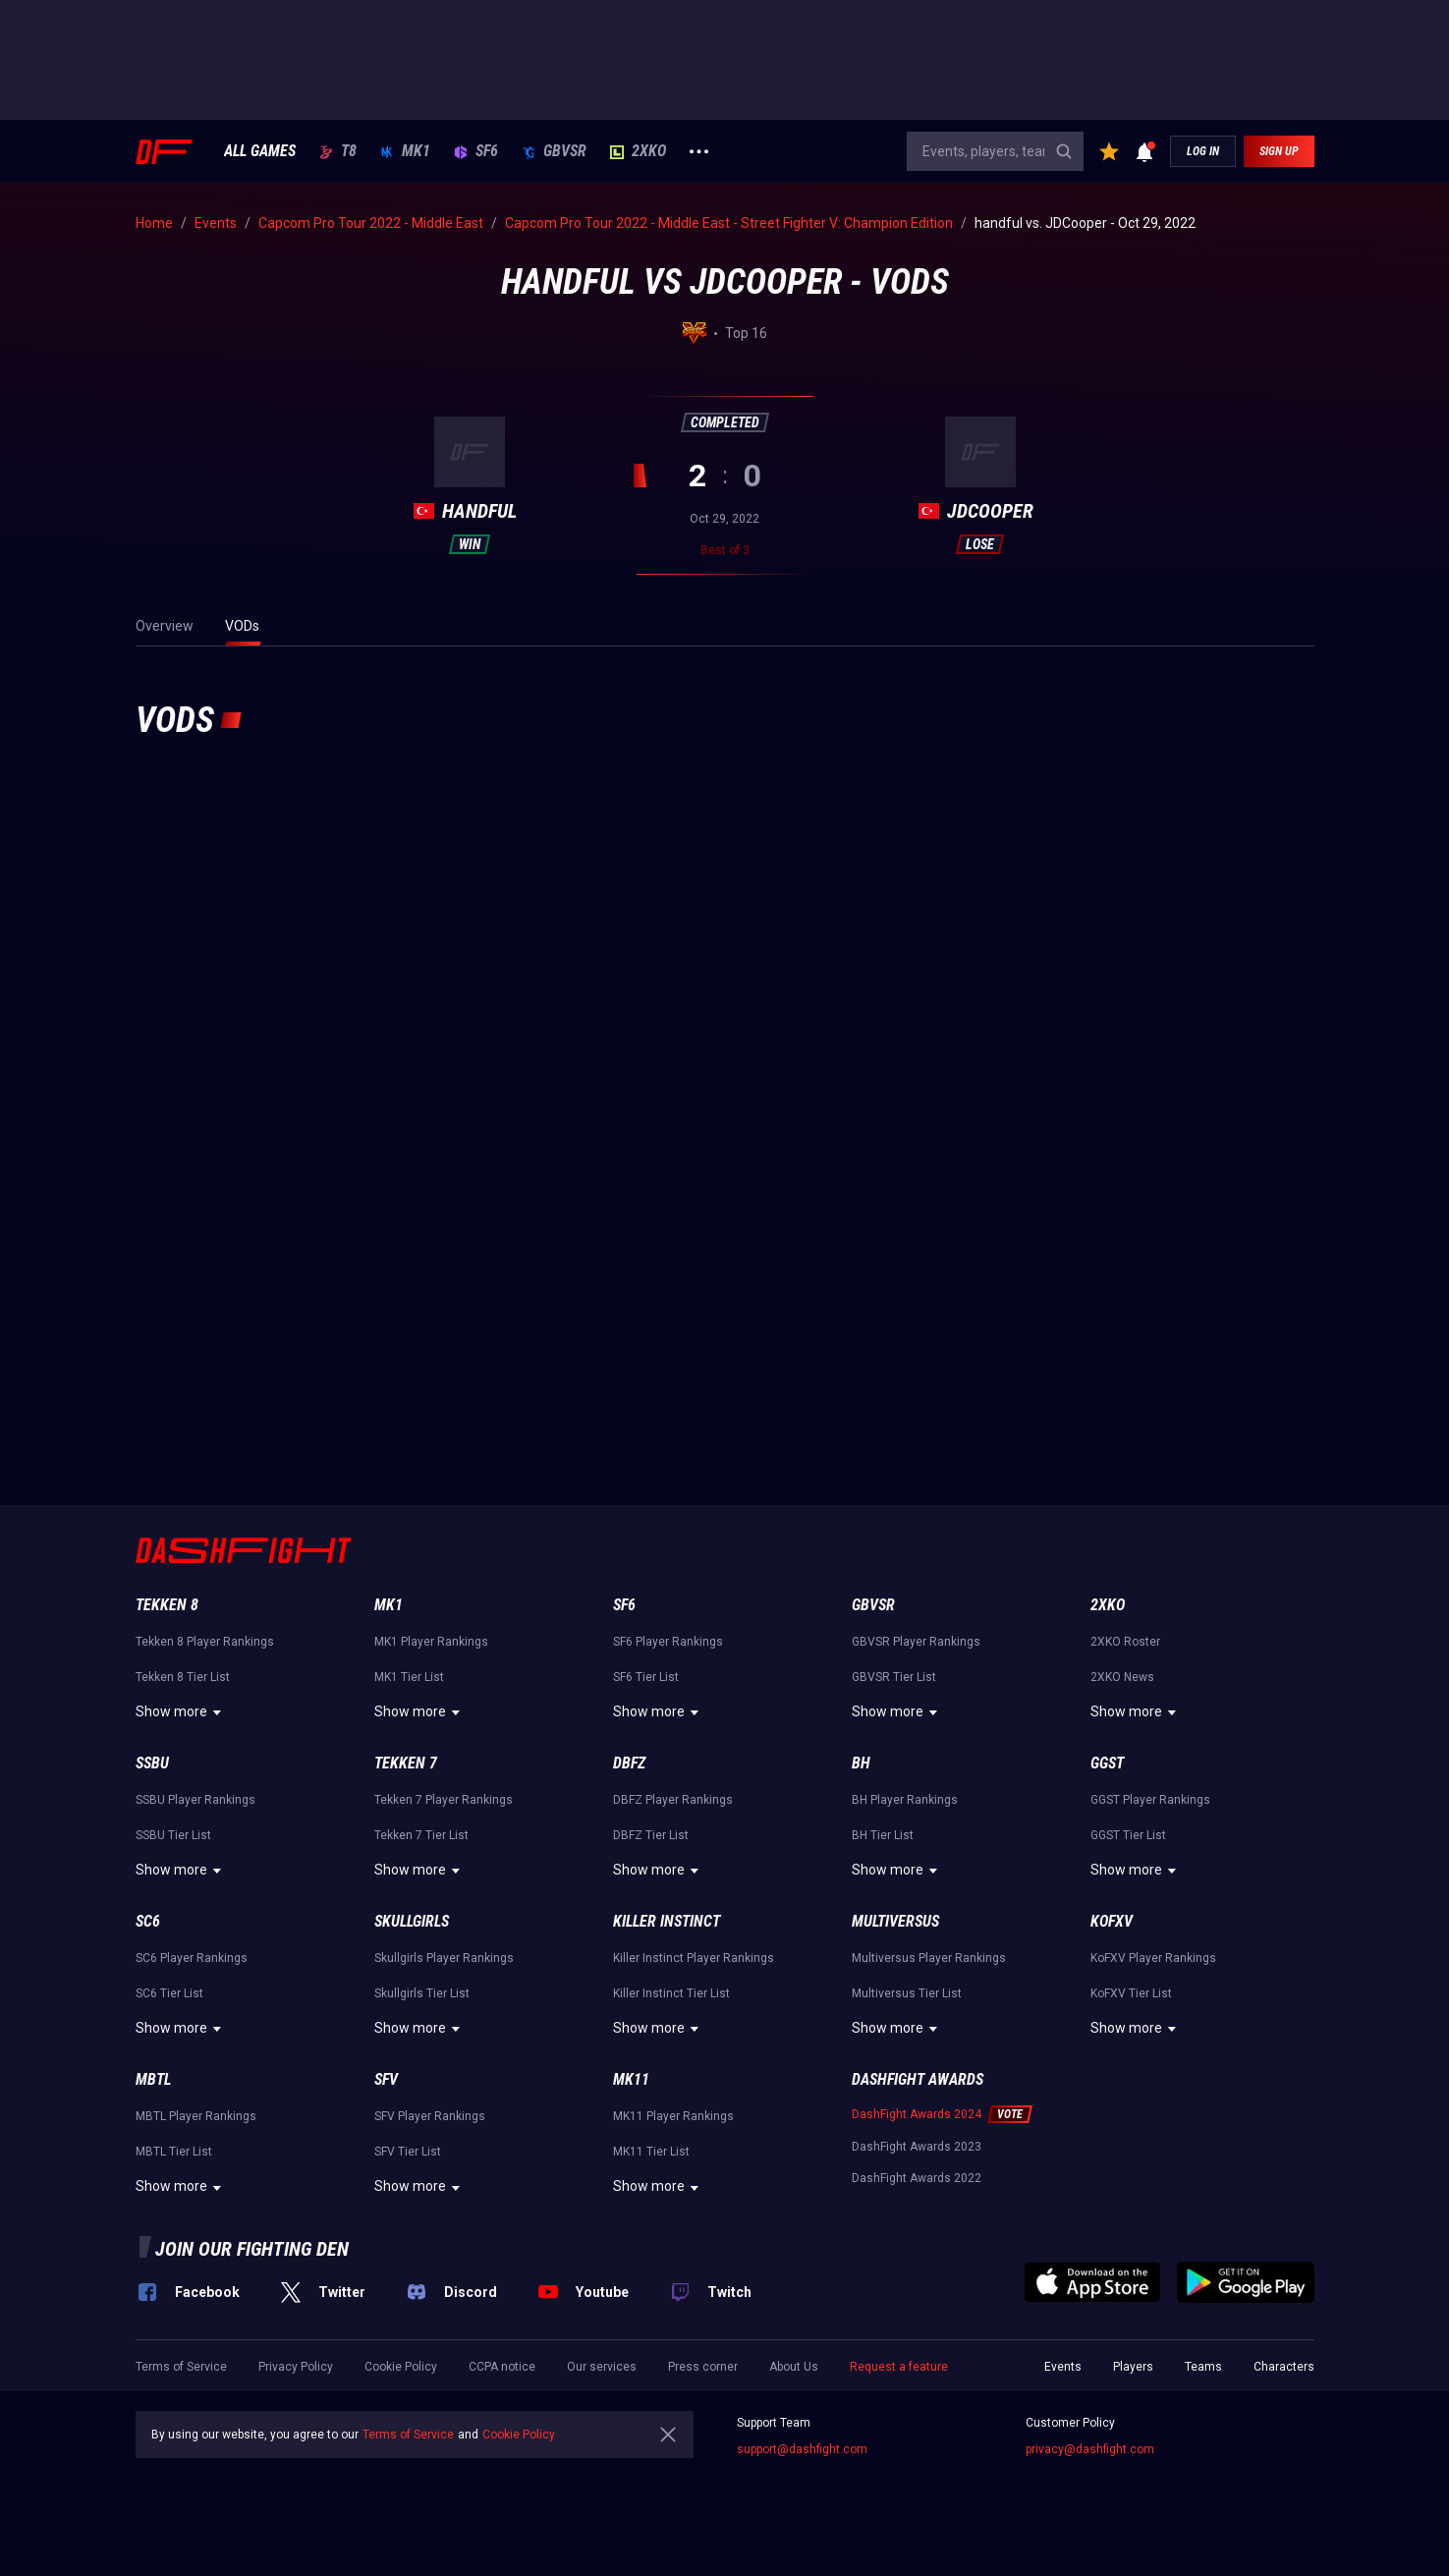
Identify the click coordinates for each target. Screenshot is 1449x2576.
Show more (181, 1712)
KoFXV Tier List (1131, 1993)
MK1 (405, 151)
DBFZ (629, 1763)
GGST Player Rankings (1150, 1800)
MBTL (153, 2079)
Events (1063, 2367)
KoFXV (1111, 1921)
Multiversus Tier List (907, 1993)
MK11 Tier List (651, 2151)
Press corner (703, 2367)
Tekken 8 (167, 1605)
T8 (338, 151)
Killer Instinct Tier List (671, 1993)
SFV (386, 2079)
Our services (602, 2367)
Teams (1203, 2367)
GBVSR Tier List (894, 1677)
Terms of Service (181, 2367)
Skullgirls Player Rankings (444, 1958)
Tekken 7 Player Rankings (443, 1800)
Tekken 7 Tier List (421, 1835)
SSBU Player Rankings (195, 1800)
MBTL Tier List (174, 2151)
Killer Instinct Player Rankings (693, 1958)
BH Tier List (883, 1835)
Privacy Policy (295, 2367)
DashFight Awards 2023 (916, 2147)
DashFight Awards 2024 (916, 2114)
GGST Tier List (1128, 1835)
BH (861, 1763)
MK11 (631, 2079)
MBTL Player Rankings (196, 2116)
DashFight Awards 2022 (916, 2178)
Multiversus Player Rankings (929, 1958)
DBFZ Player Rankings (673, 1800)
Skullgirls (411, 1921)
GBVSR (554, 151)
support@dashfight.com (802, 2449)
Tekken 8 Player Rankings (205, 1642)
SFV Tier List (407, 2151)
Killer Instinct (666, 1921)
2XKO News (1122, 1677)
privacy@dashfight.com (1090, 2449)
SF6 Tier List (646, 1677)
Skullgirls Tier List (422, 1993)
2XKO (638, 151)
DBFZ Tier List (651, 1835)
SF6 (476, 151)
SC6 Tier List (169, 1993)
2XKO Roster (1125, 1642)
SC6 (148, 1921)
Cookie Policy (400, 2367)
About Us (793, 2367)
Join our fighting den (252, 2249)
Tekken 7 (405, 1763)
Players (1133, 2367)
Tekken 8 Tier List (183, 1677)
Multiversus (895, 1921)
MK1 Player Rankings (431, 1642)
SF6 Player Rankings (668, 1642)
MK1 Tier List (409, 1677)
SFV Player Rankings (429, 2116)
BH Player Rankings (905, 1800)
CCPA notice (502, 2367)
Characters (1284, 2367)
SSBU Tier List (173, 1835)
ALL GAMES (260, 151)
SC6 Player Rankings (192, 1958)
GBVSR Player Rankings (916, 1642)
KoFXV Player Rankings (1153, 1958)
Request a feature (899, 2367)
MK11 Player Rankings (673, 2116)
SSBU (152, 1763)
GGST (1107, 1763)
